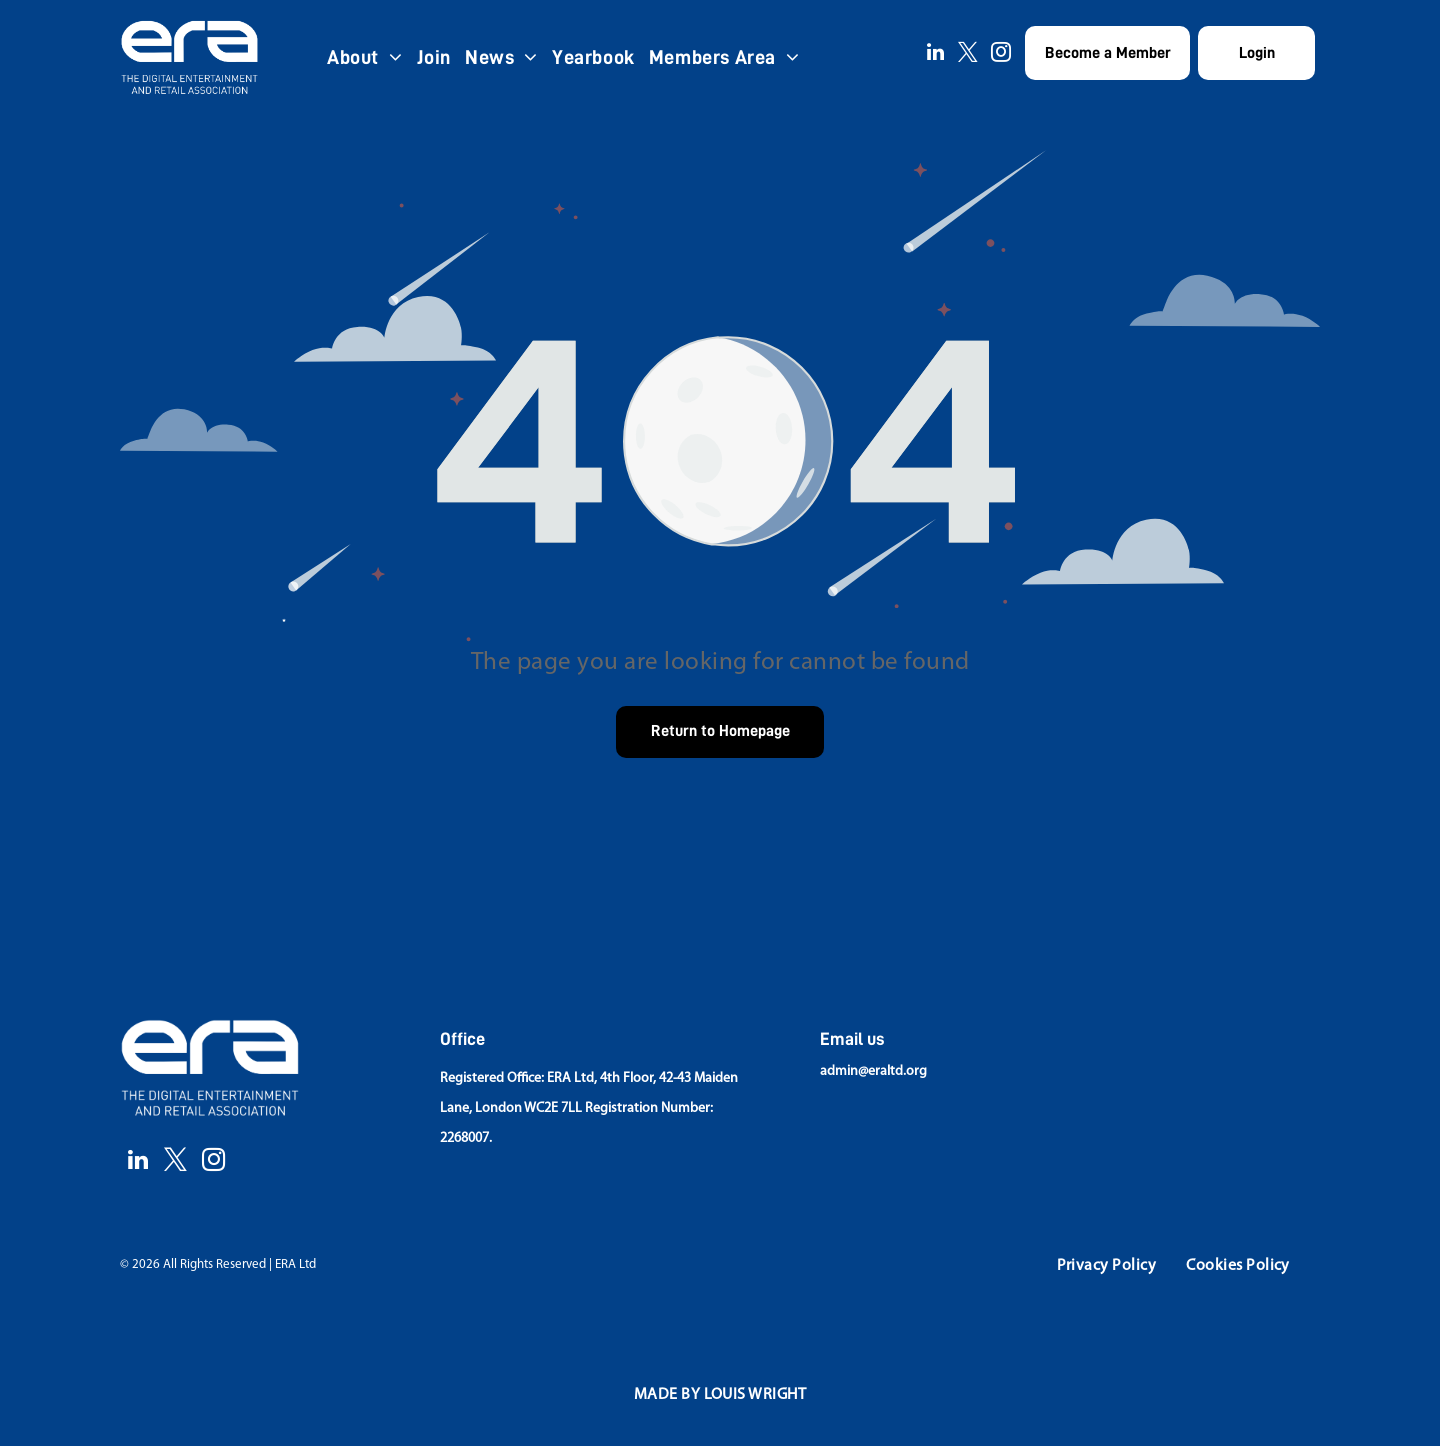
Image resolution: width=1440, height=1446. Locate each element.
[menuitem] (365, 57)
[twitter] (968, 54)
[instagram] (1001, 54)
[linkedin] (935, 54)
